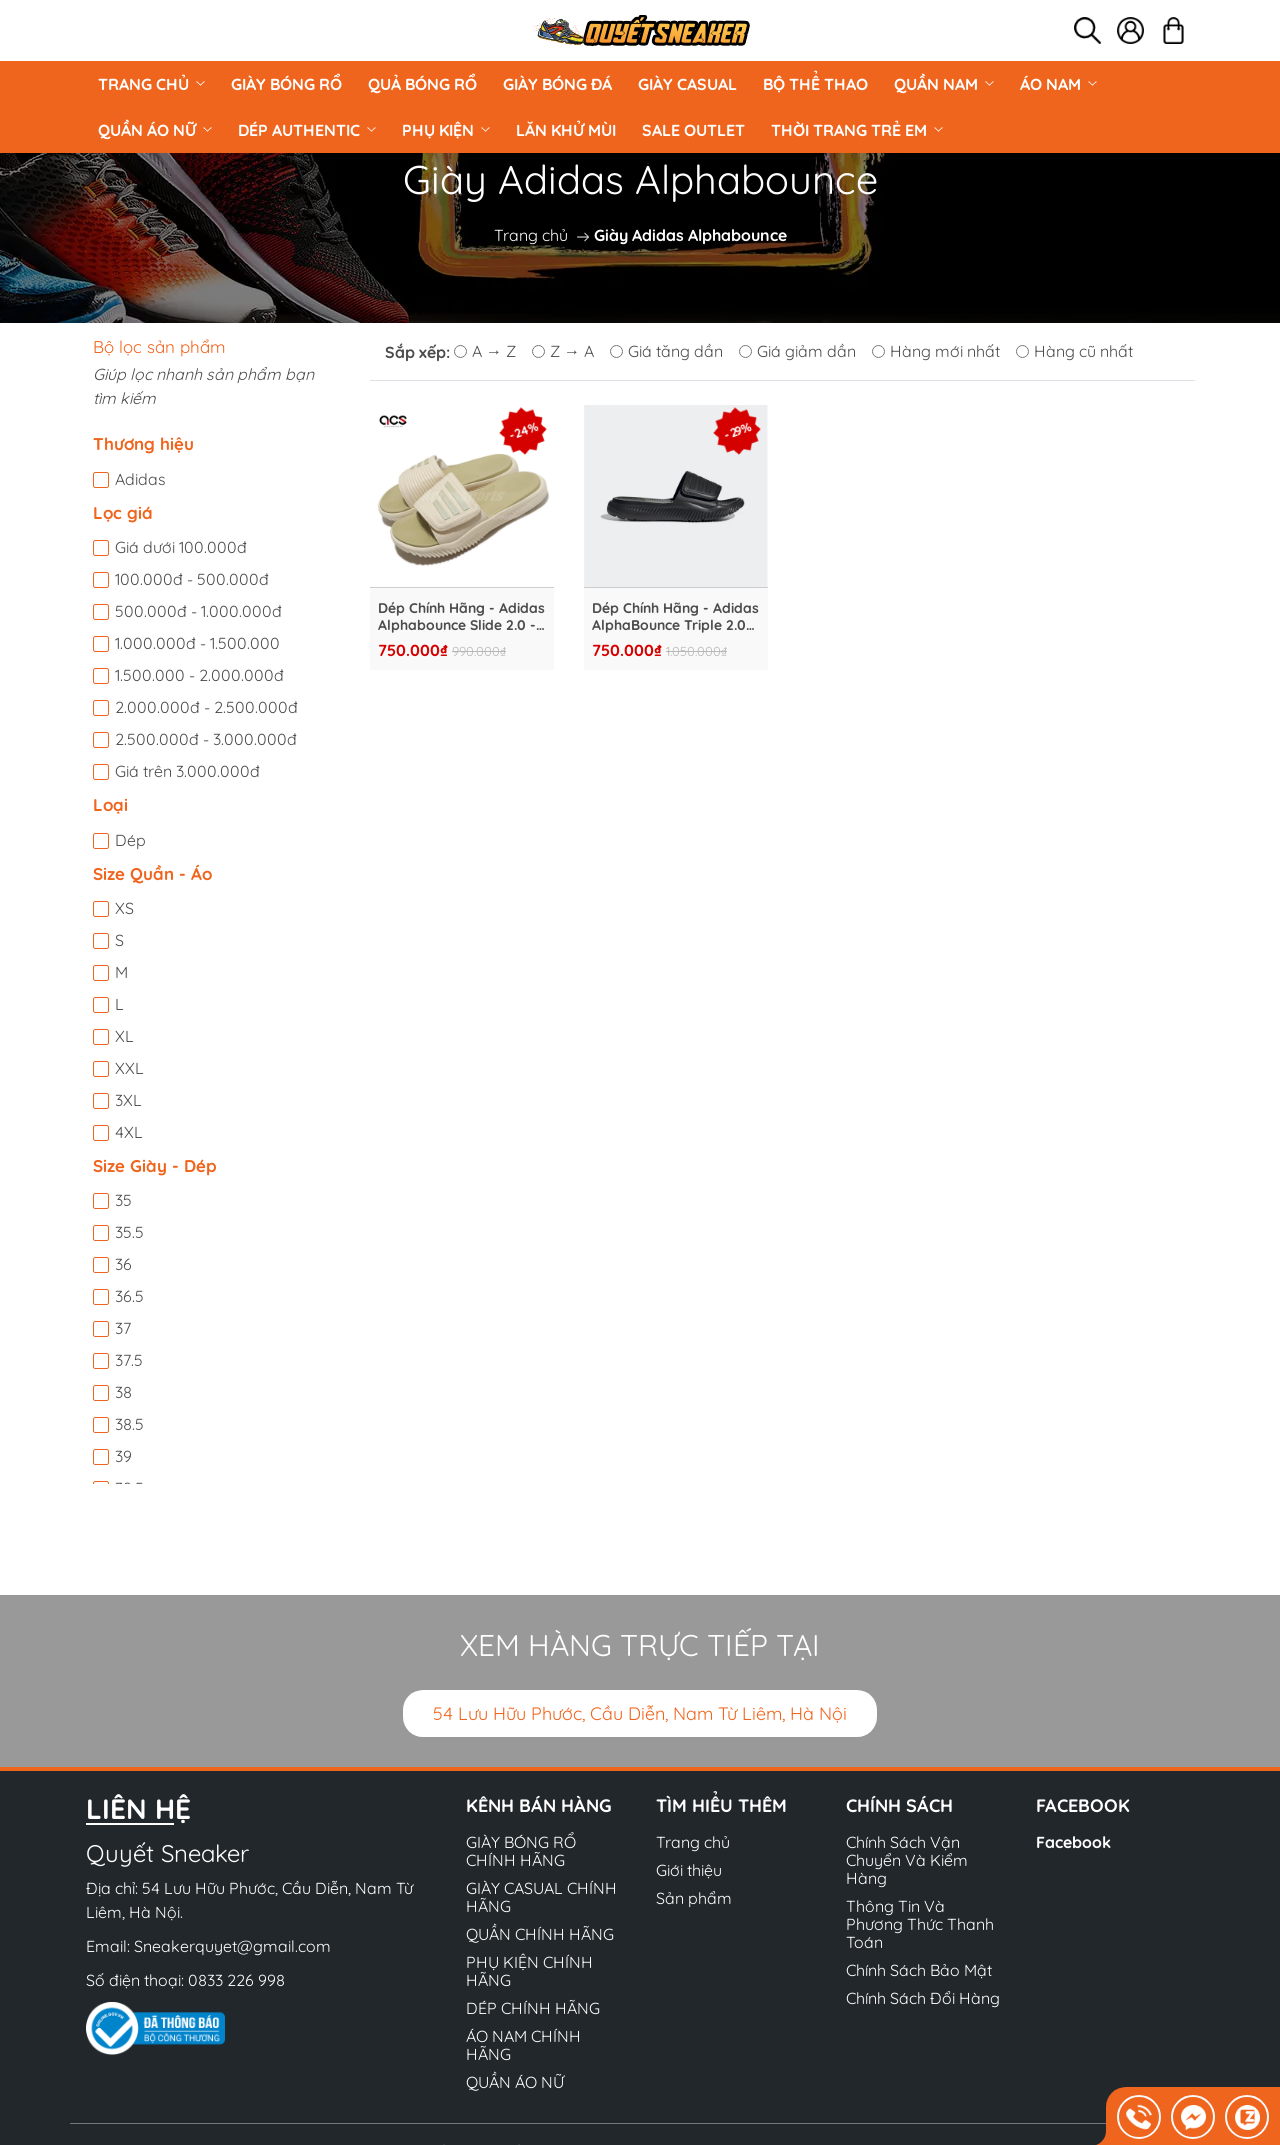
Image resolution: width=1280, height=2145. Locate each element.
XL (124, 1036)
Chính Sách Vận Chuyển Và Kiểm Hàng (907, 1860)
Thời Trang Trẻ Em (857, 130)
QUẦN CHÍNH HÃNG (540, 1934)
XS (124, 908)
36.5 (129, 1296)
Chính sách (899, 1805)
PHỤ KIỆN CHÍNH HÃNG (529, 1971)
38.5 (129, 1424)
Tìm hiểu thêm (721, 1805)
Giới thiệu (689, 1870)
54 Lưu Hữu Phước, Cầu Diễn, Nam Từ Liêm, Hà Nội (640, 1713)
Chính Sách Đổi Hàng (923, 1998)
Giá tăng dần (666, 351)
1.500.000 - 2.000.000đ (199, 675)
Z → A (563, 351)
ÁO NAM (1058, 84)
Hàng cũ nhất (1074, 351)
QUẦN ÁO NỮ (155, 130)
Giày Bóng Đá (557, 84)
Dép (130, 840)
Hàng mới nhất (936, 351)
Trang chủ (151, 84)
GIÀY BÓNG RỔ (286, 84)
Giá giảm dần (797, 351)
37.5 (129, 1360)
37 (123, 1328)
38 (123, 1392)
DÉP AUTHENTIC (307, 130)
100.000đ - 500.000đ (192, 579)
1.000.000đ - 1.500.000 (197, 643)
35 (123, 1200)
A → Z (485, 351)
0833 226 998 (236, 1980)
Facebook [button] (1083, 1805)
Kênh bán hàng (539, 1805)
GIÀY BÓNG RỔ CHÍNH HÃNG (521, 1851)
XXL (129, 1068)
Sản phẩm (694, 1898)
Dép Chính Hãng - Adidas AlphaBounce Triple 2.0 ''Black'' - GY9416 (675, 617)
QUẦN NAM (944, 84)
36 (123, 1264)
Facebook (1073, 1842)
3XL (128, 1100)
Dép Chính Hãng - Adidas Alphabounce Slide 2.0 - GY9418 (461, 617)
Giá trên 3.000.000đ (187, 771)
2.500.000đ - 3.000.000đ (206, 739)
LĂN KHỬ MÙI (566, 130)
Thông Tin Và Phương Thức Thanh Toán (920, 1924)
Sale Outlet (693, 130)
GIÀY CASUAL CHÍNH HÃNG (541, 1897)
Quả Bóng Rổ (422, 84)
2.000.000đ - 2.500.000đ (206, 707)
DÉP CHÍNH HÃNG (533, 2008)
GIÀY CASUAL (687, 84)
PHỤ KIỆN (446, 130)
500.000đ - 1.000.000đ (198, 611)
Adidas (140, 479)
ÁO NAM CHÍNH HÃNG (523, 2045)
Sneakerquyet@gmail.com (232, 1946)
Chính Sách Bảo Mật (919, 1970)
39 (123, 1456)
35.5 (129, 1232)
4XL (129, 1132)
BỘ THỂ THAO (815, 84)
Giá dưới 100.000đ (181, 547)
